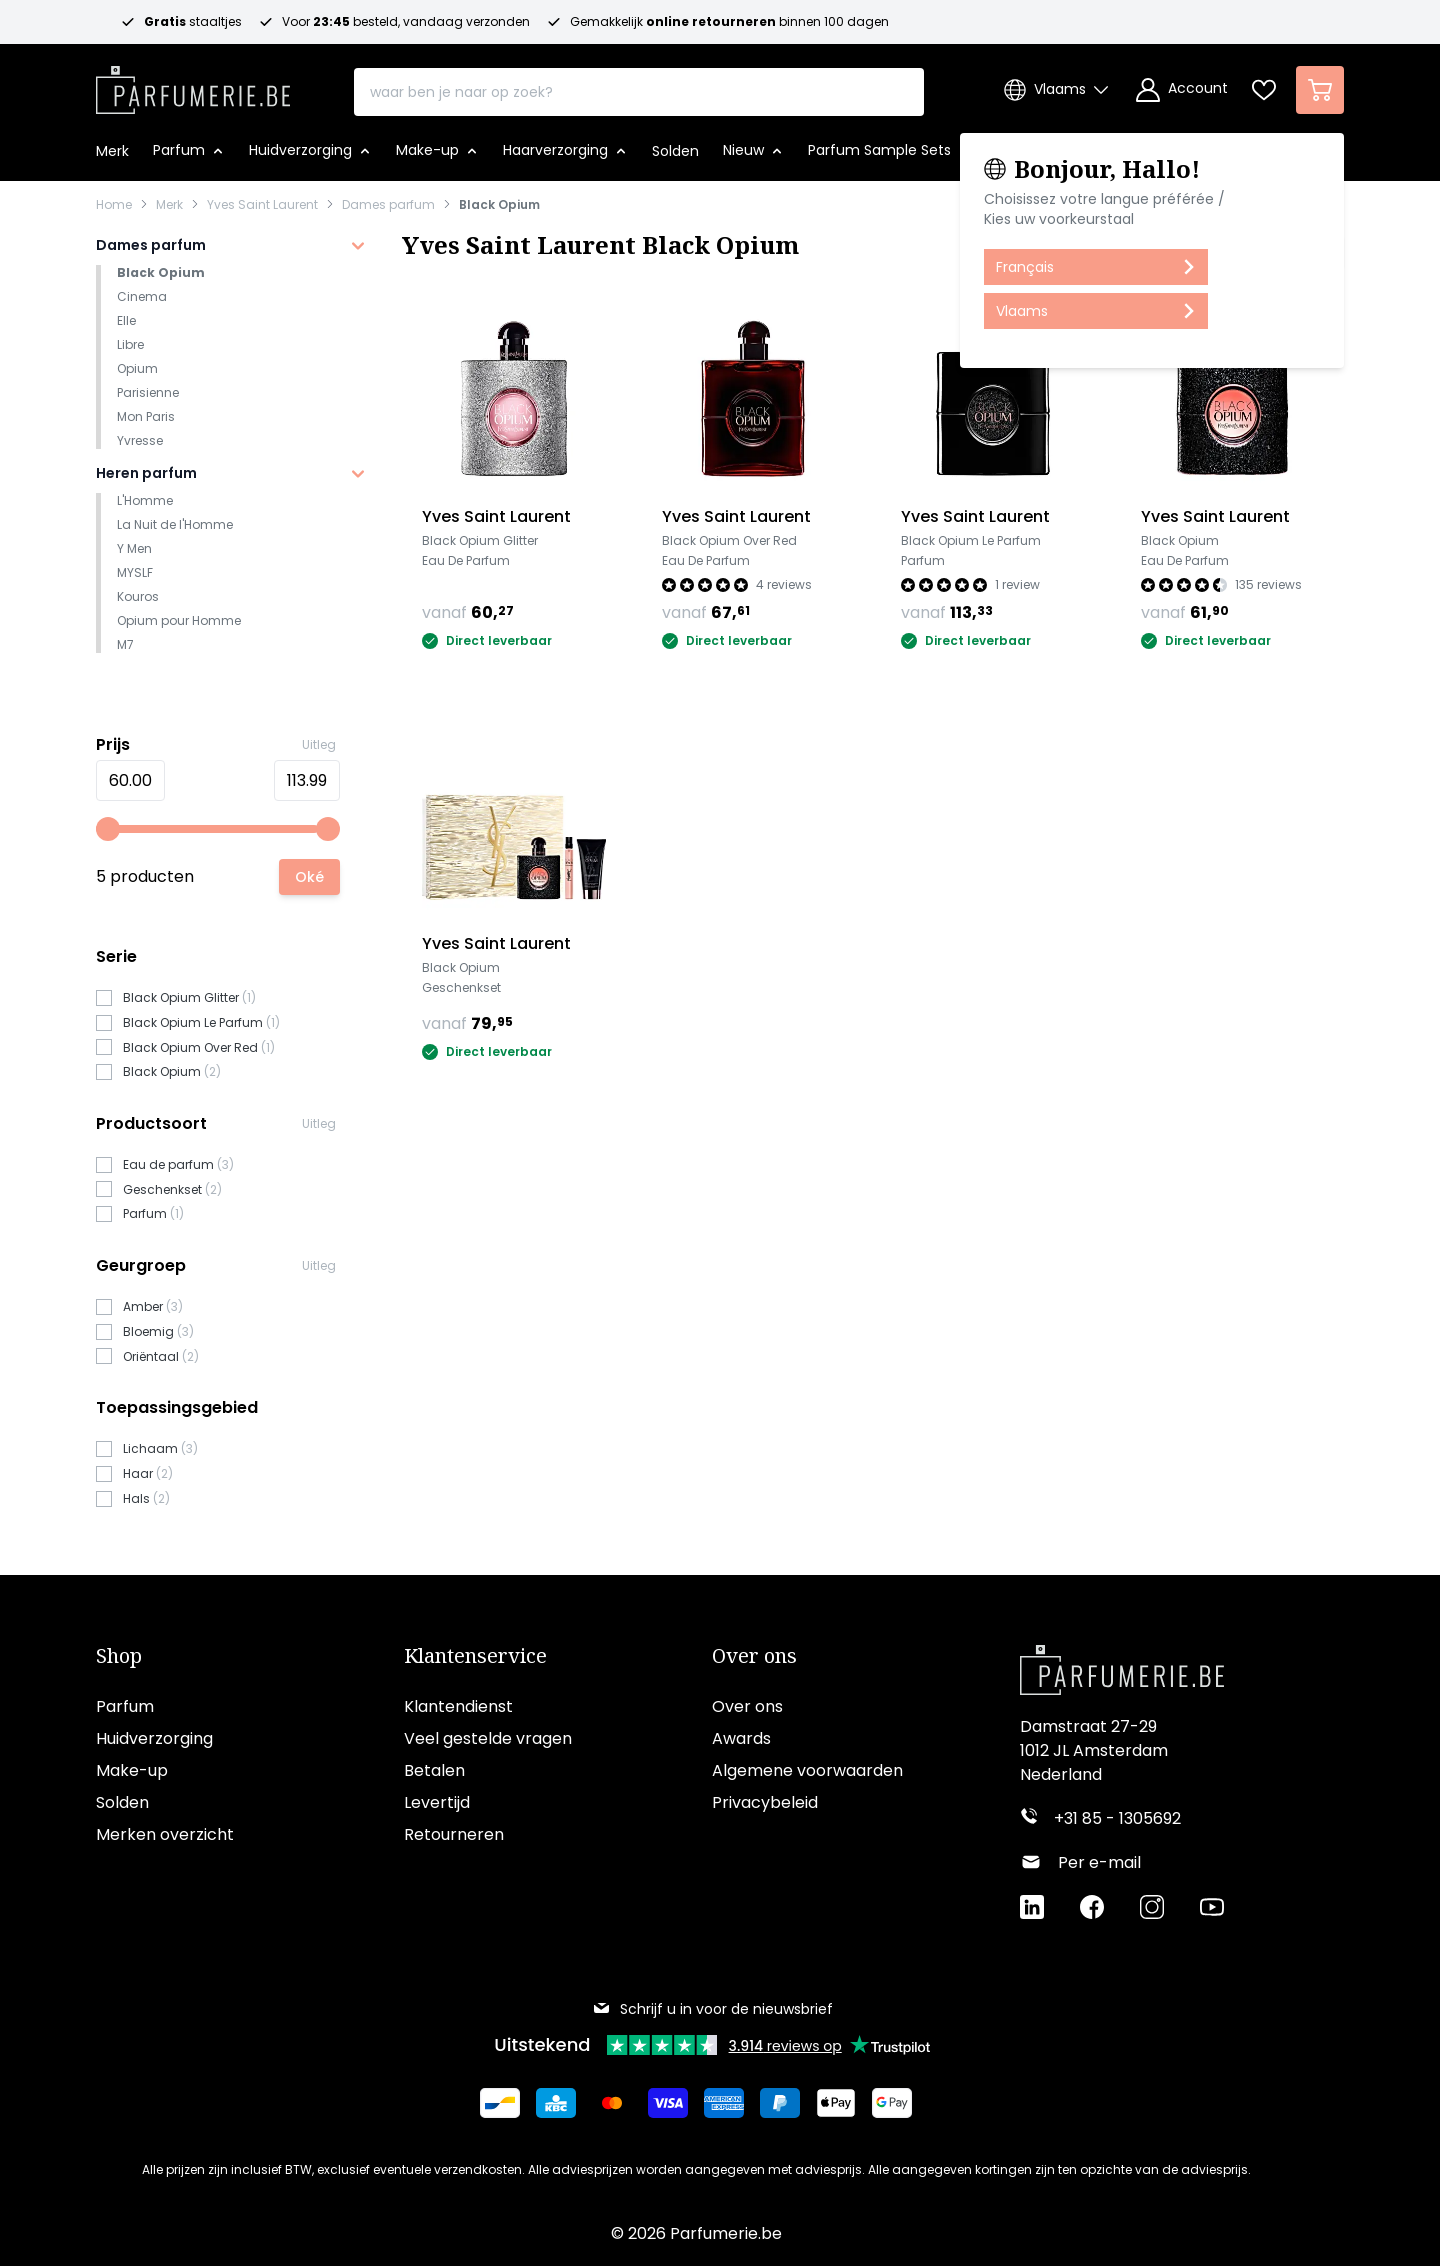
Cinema (142, 296)
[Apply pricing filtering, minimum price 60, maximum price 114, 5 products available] (309, 877)
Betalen (434, 1770)
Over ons (754, 1656)
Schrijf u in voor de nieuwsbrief (712, 2009)
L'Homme (145, 500)
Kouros (138, 596)
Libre (130, 344)
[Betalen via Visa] (668, 2103)
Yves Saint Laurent (262, 205)
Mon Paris (146, 416)
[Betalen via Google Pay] (892, 2103)
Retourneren (454, 1834)
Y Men (134, 548)
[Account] (1182, 90)
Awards (741, 1738)
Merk (169, 205)
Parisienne (148, 392)
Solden (122, 1802)
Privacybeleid (765, 1802)
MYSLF (135, 572)
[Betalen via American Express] (724, 2103)
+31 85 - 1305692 (1117, 1818)
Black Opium (499, 205)
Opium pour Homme (179, 620)
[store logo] (193, 84)
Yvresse (140, 440)
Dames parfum (388, 205)
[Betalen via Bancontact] (500, 2103)
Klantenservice (475, 1656)
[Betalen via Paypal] (780, 2103)
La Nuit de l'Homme (175, 524)
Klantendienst (458, 1706)
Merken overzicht (165, 1834)
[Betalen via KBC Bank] (556, 2103)
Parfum (125, 1706)
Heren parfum (146, 473)
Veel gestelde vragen (488, 1738)
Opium (137, 368)
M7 (125, 644)
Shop (119, 1656)
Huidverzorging (154, 1738)
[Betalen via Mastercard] (612, 2103)
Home (114, 205)
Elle (126, 320)
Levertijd (437, 1802)
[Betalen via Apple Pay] (836, 2103)
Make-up (132, 1770)
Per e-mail (1099, 1862)
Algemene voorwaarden (807, 1770)
